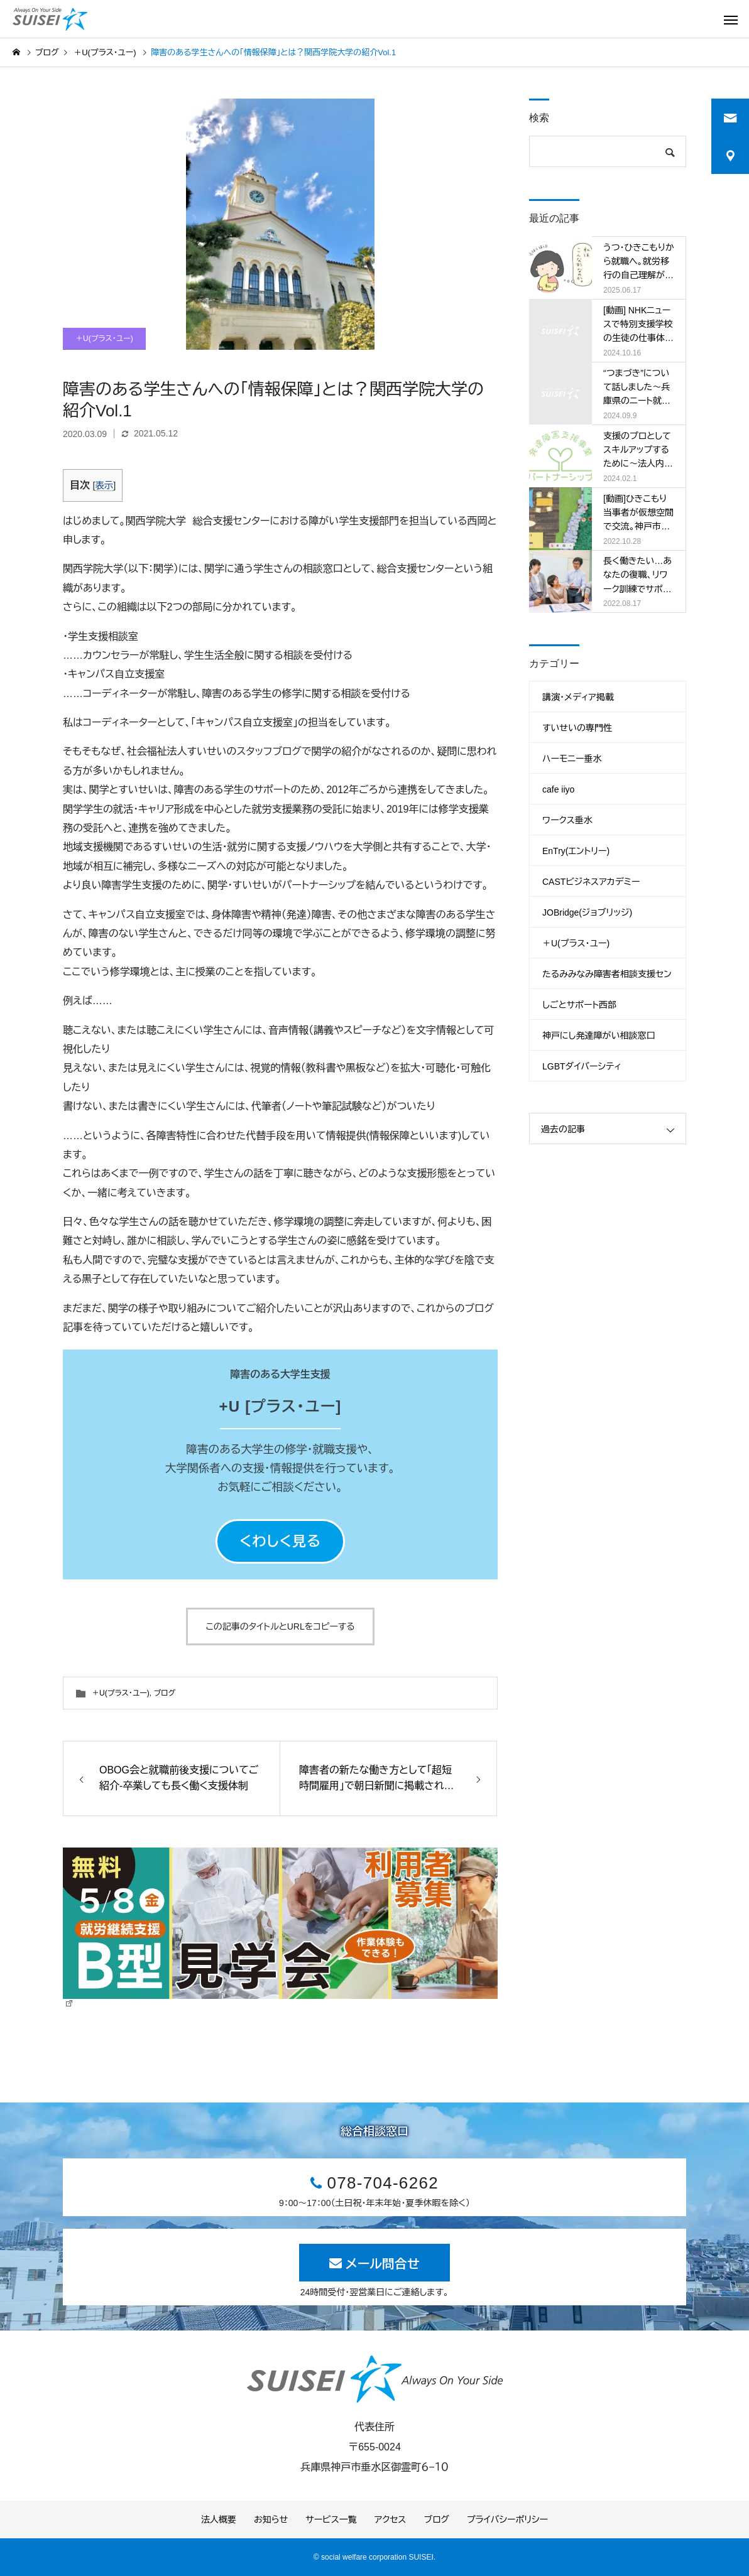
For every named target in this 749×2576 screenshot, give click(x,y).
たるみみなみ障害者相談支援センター (607, 979)
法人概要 (218, 2519)
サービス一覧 (330, 2519)
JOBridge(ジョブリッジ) (587, 912)
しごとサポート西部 (579, 1005)
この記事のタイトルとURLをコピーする (279, 1626)
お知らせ (271, 2519)
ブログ (164, 1693)
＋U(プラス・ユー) (104, 338)
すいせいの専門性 (577, 728)
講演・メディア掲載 (578, 697)
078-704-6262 (383, 2182)
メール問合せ (383, 2264)
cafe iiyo (558, 789)
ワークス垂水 (567, 820)
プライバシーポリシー (507, 2519)
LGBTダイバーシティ (581, 1066)
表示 (104, 485)
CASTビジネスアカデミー (591, 882)
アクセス (391, 2519)
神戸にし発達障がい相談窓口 (598, 1036)
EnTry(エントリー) (576, 851)
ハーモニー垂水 (572, 759)
